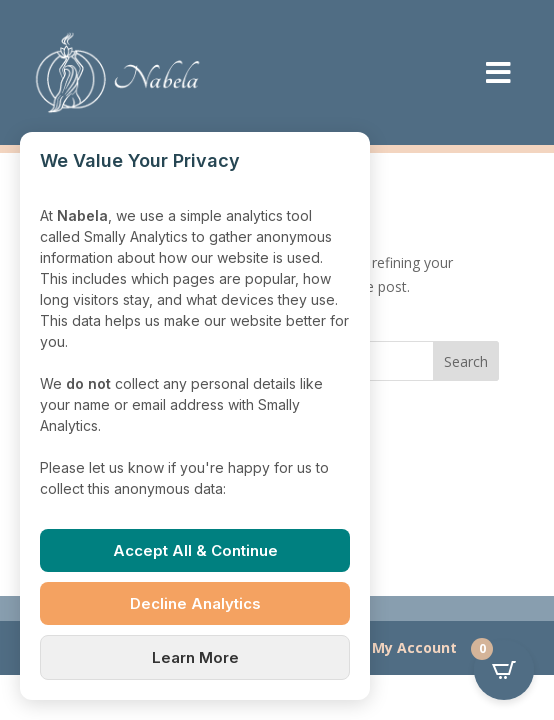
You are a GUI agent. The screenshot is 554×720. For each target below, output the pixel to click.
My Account (414, 647)
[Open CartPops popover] (504, 670)
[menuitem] (498, 72)
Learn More (195, 657)
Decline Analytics (195, 603)
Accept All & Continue (195, 550)
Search (466, 361)
